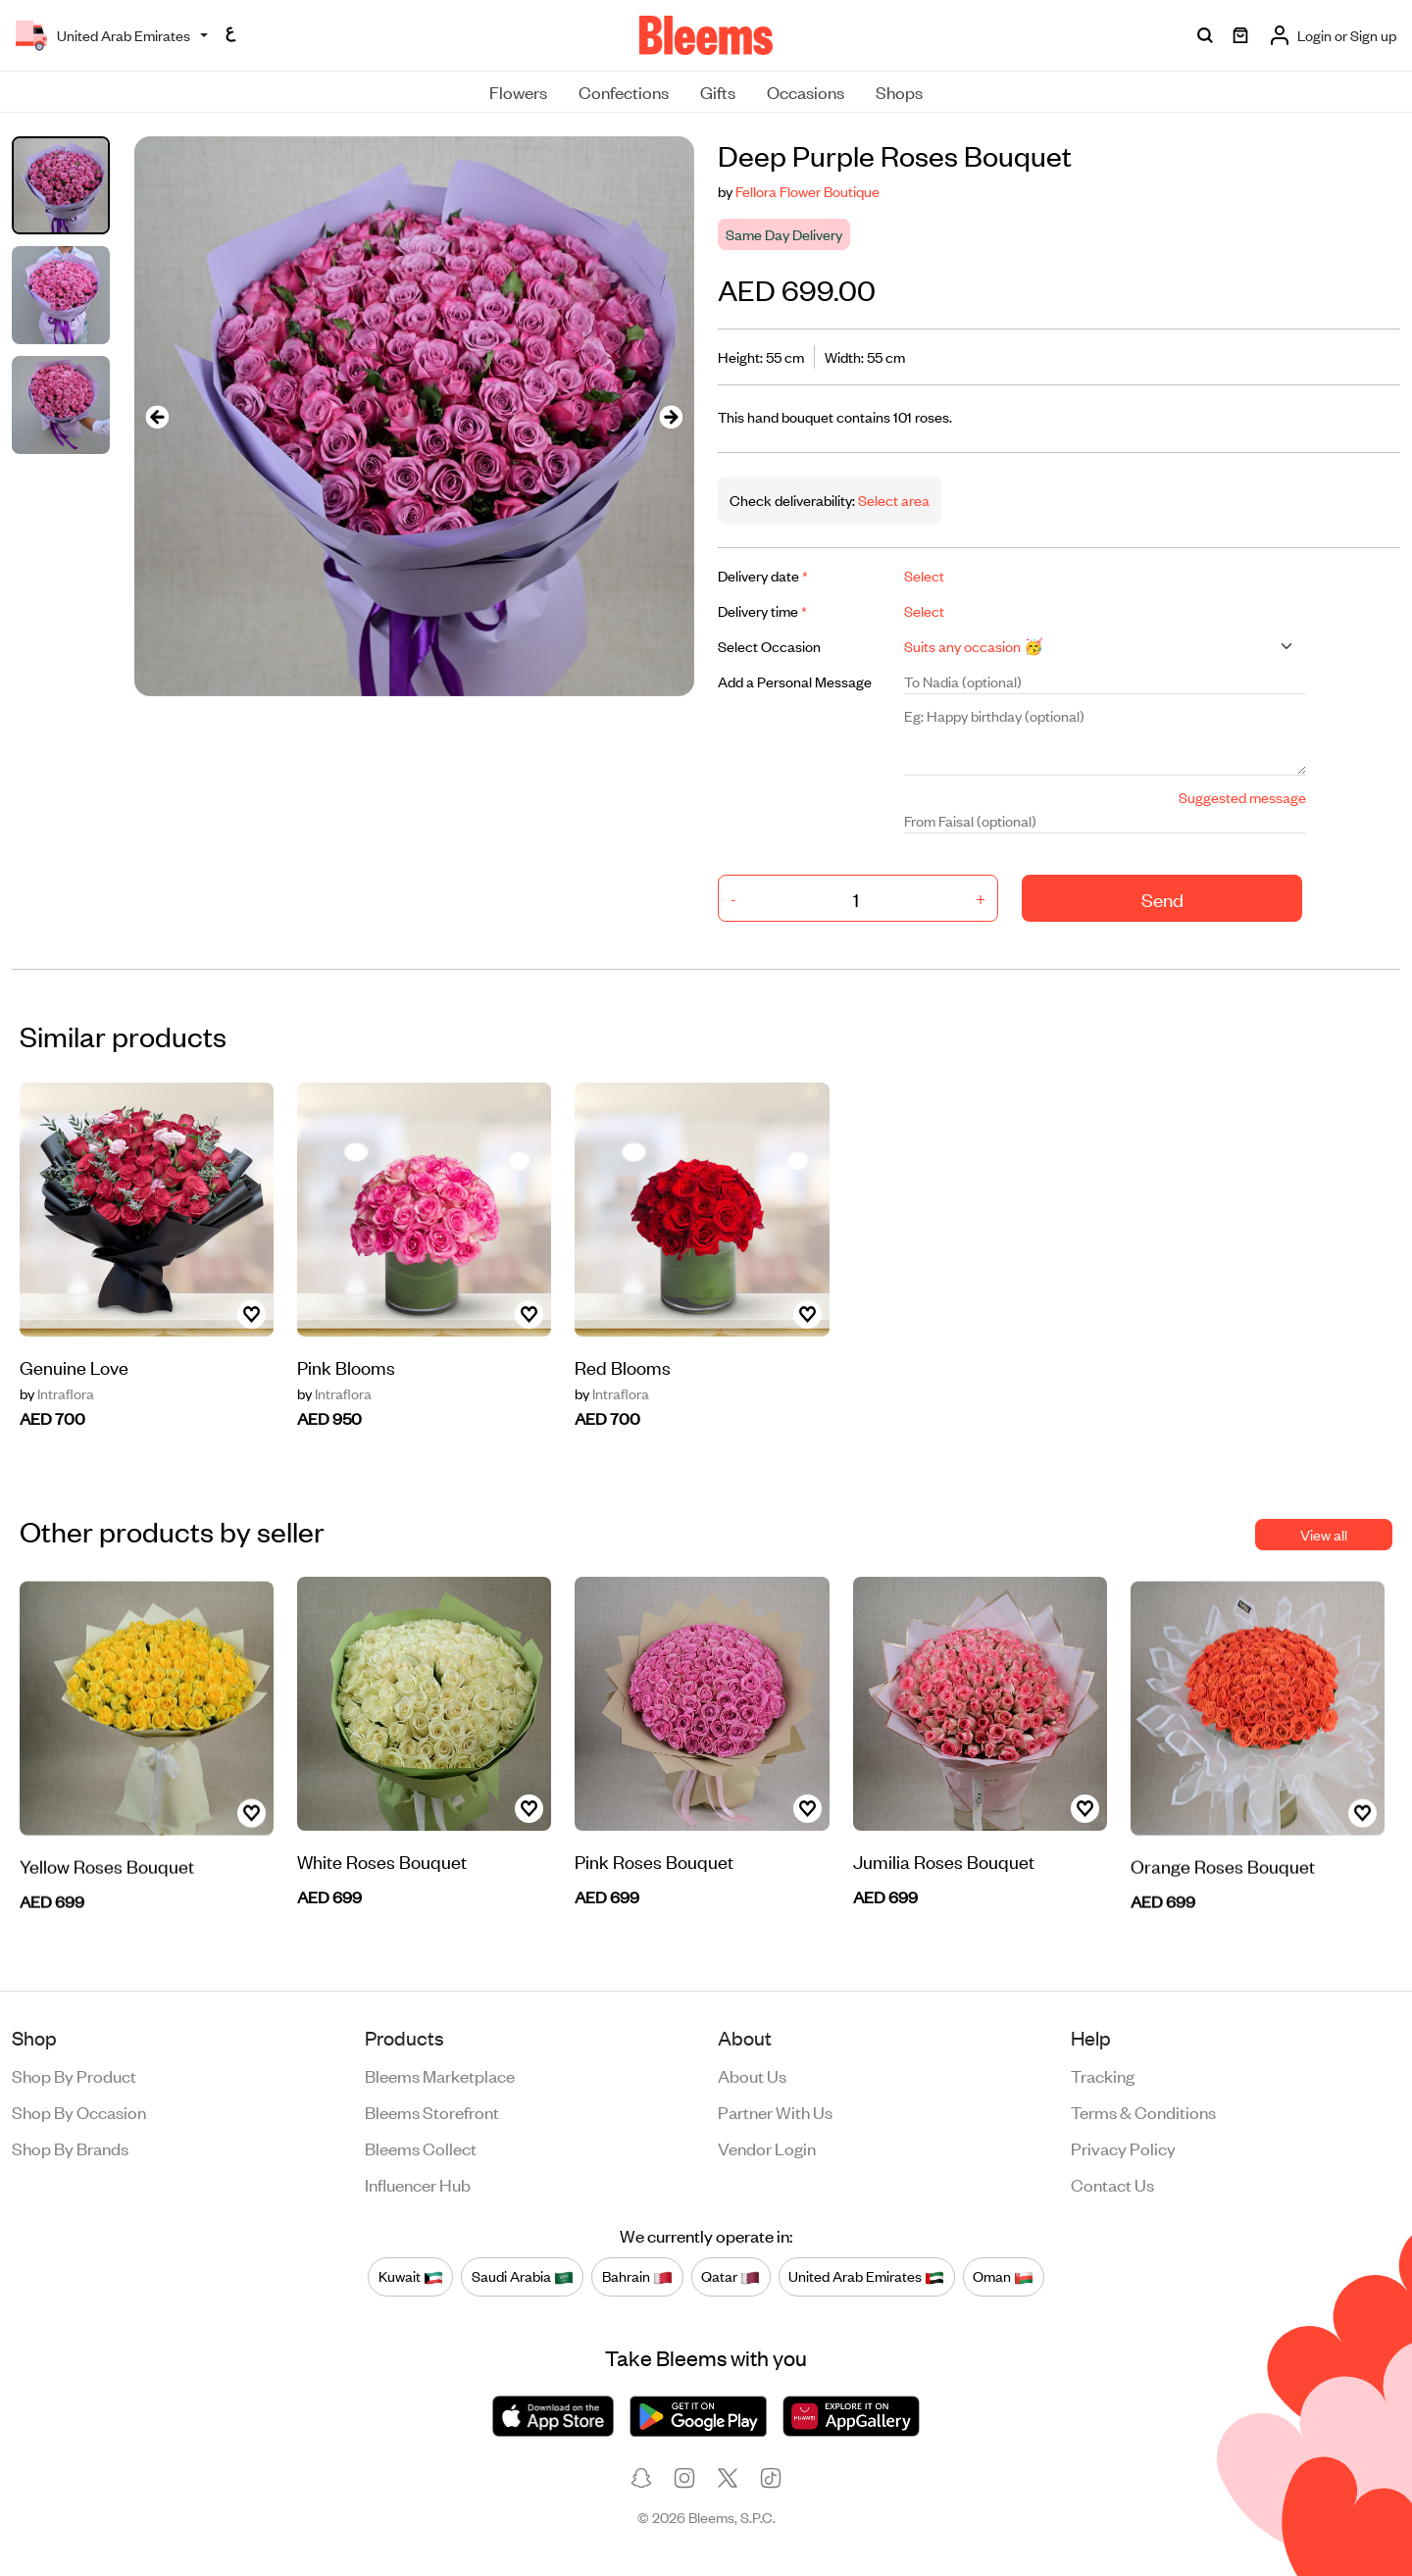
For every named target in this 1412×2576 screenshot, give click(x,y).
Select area (892, 499)
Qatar (730, 2276)
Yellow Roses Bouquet (107, 1911)
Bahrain (637, 2276)
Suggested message (1242, 796)
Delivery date (763, 575)
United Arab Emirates (866, 2276)
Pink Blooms (346, 1388)
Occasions (805, 91)
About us (752, 2075)
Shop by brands (70, 2147)
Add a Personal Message (795, 681)
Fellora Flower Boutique (807, 190)
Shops (899, 91)
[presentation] (158, 416)
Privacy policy (1123, 2147)
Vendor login (767, 2147)
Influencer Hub (418, 2184)
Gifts (717, 91)
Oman (1003, 2276)
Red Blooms (623, 1409)
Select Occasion (769, 645)
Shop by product (74, 2075)
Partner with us (775, 2111)
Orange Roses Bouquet (1223, 1911)
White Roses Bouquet (382, 1934)
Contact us (1112, 2184)
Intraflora (334, 1415)
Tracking (1103, 2075)
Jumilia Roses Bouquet (943, 1905)
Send (1162, 898)
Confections (624, 91)
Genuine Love (74, 1440)
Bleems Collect (421, 2147)
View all (1323, 1534)
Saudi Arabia (523, 2276)
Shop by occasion (79, 2111)
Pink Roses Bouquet (654, 1883)
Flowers (518, 91)
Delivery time (762, 610)
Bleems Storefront (432, 2111)
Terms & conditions (1143, 2111)
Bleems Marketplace (440, 2075)
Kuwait (410, 2276)
